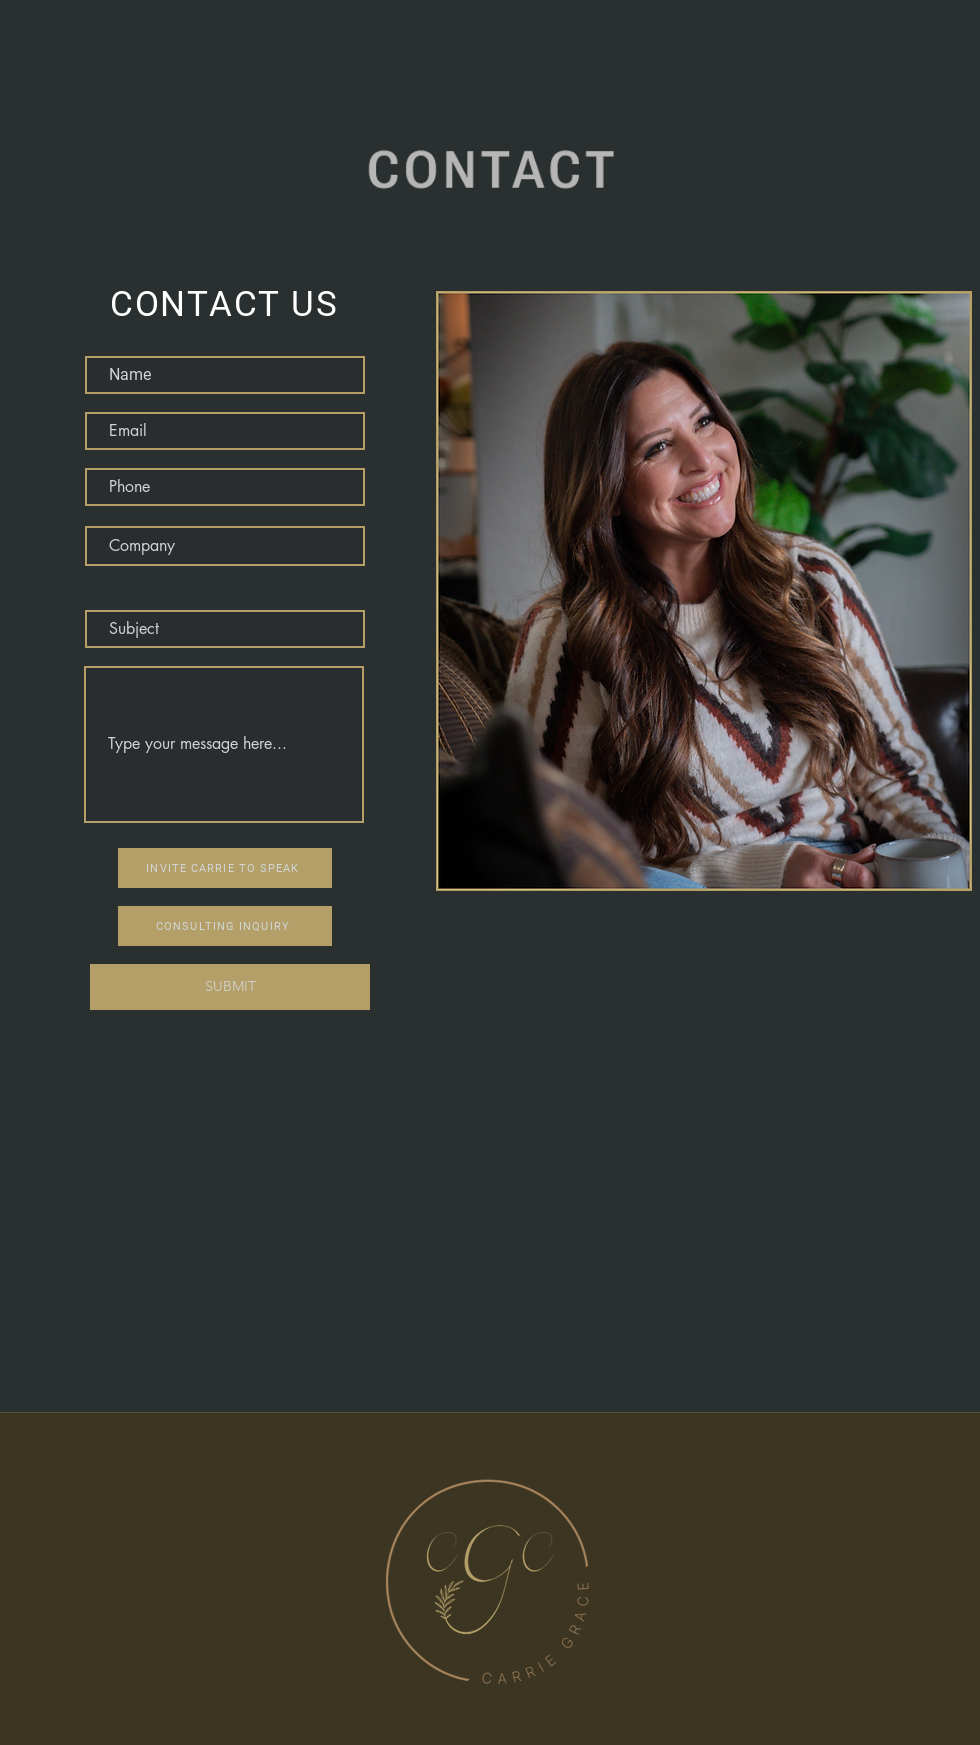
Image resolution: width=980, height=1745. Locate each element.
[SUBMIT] (230, 987)
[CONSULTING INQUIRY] (225, 926)
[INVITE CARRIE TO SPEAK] (225, 868)
